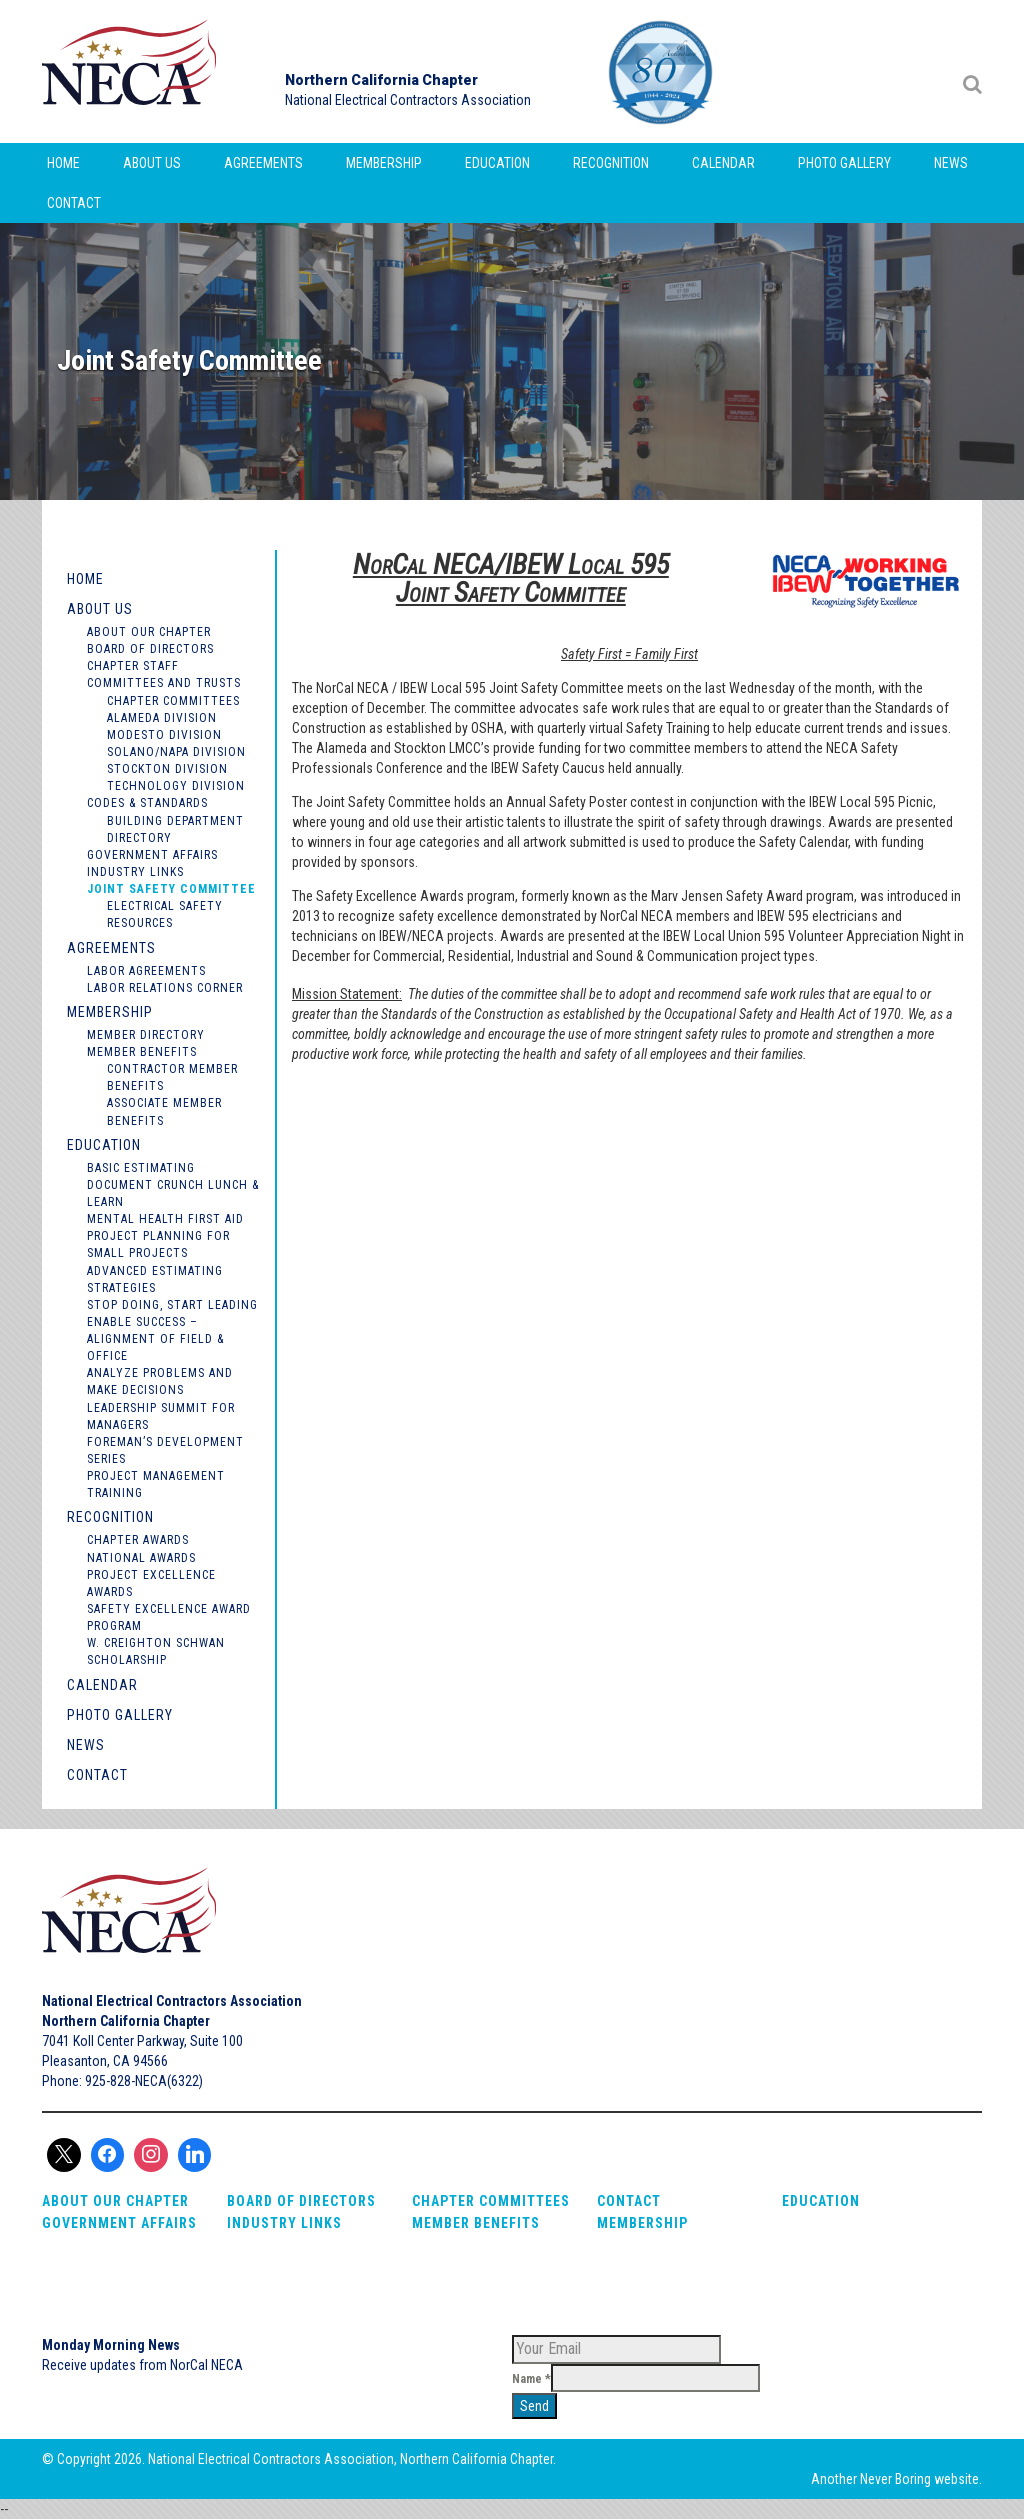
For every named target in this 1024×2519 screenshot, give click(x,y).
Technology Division (176, 786)
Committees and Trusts (164, 683)
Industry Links (135, 872)
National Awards (141, 1558)
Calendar (723, 163)
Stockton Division (167, 769)
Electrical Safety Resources (165, 914)
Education (497, 163)
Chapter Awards (138, 1540)
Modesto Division (164, 735)
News (951, 163)
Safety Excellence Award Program (169, 1617)
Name (531, 2379)
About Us (152, 163)
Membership (384, 163)
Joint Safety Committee (171, 889)
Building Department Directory (175, 829)
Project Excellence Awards (151, 1583)
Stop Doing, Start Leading (172, 1305)
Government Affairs (152, 855)
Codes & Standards (147, 803)
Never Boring (895, 2479)
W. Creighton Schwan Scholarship (156, 1651)
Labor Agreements (146, 971)
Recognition (611, 163)
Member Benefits (142, 1052)
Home (63, 163)
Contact (74, 203)
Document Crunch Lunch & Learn (173, 1193)
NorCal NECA (132, 71)
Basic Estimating (141, 1168)
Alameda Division (162, 718)
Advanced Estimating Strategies (155, 1279)
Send (534, 2406)
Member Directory (146, 1035)
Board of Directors (150, 649)
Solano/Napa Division (176, 752)
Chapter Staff (133, 666)
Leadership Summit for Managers (161, 1416)
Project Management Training (156, 1484)
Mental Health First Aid (165, 1219)
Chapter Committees (173, 701)
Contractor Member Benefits (172, 1077)
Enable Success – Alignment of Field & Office (155, 1339)
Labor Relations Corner (165, 988)
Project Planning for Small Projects (158, 1244)
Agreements (263, 163)
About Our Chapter (149, 632)
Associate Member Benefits (164, 1111)
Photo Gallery (844, 163)
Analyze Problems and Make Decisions (160, 1381)
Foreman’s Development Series (165, 1450)
